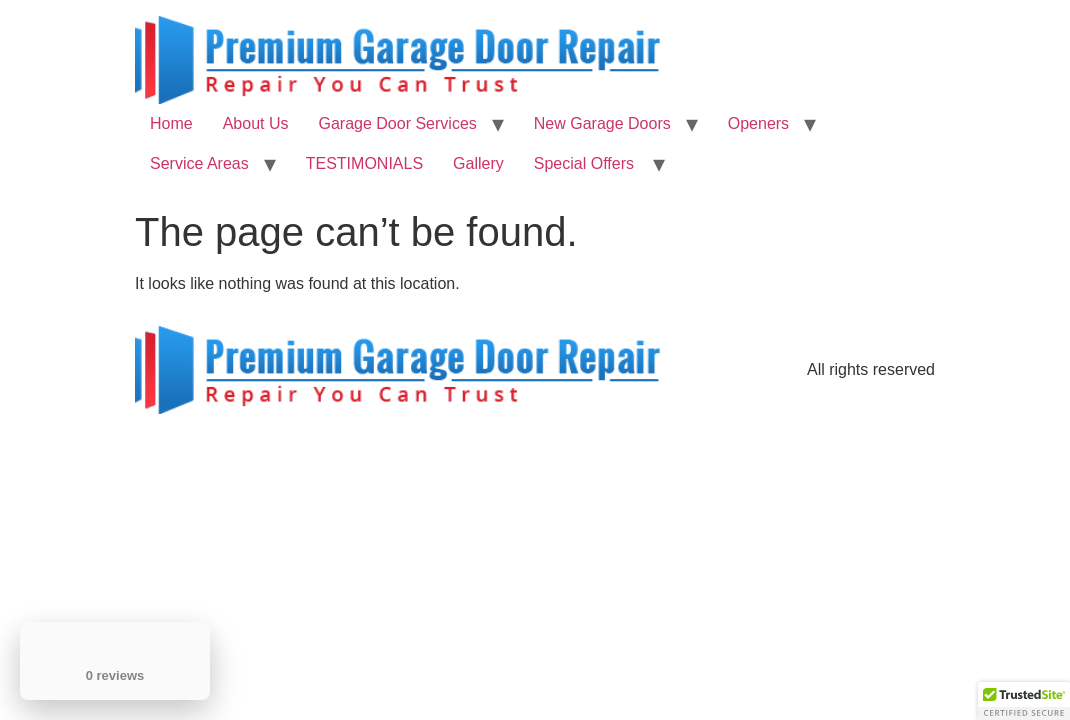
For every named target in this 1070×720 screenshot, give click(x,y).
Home (171, 123)
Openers (758, 123)
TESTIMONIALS (364, 163)
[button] (1024, 701)
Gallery (478, 163)
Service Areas (199, 163)
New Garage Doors (602, 123)
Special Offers (586, 163)
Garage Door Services (398, 123)
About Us (256, 123)
